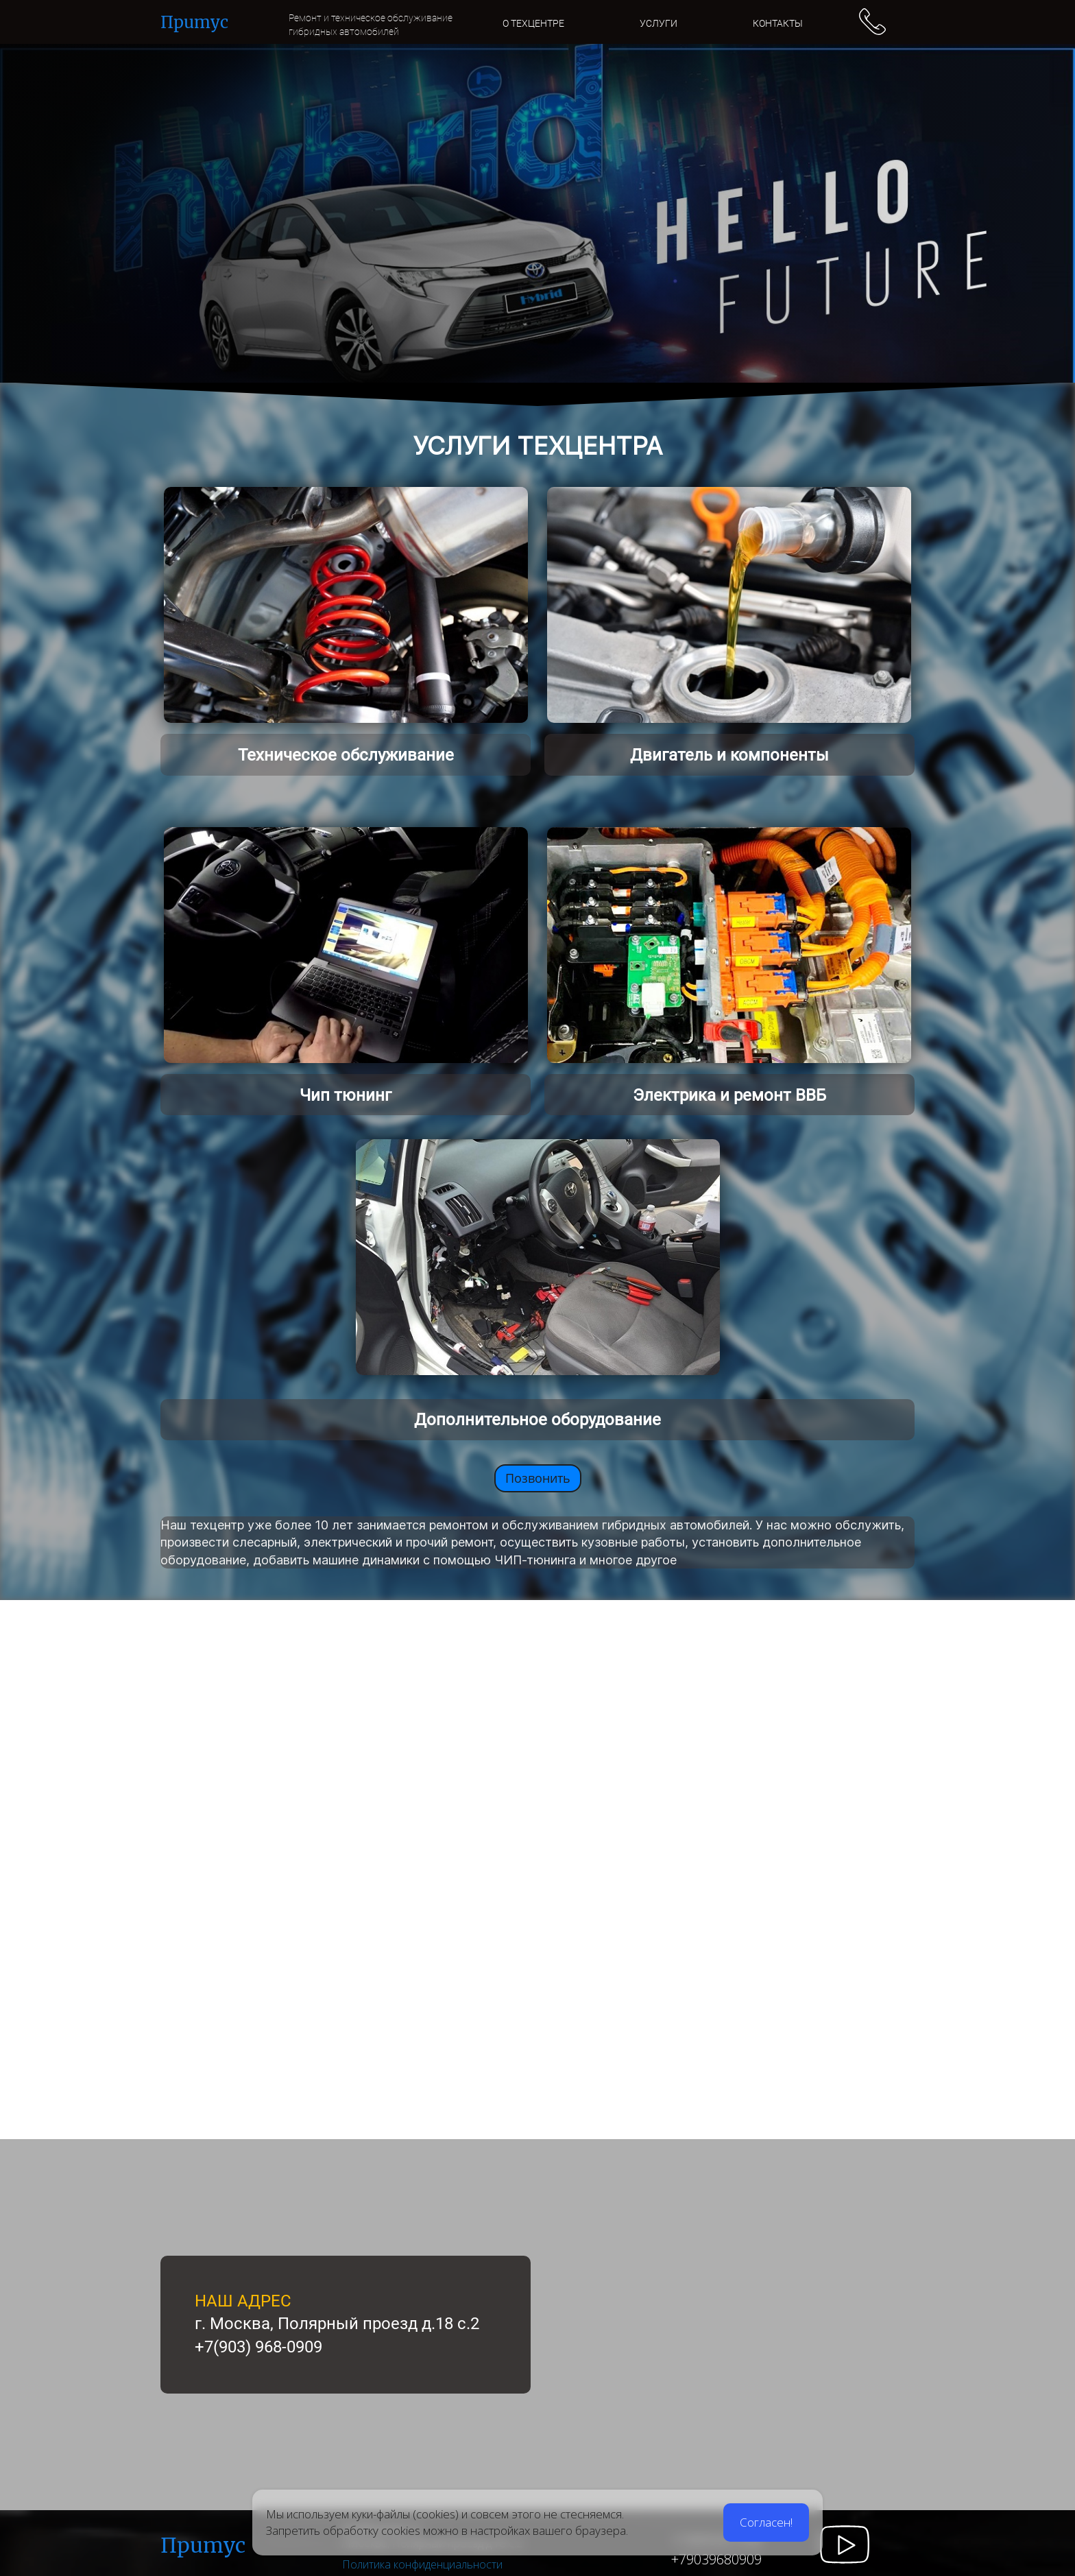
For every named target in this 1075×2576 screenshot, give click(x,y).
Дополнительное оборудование (537, 1419)
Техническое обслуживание (346, 755)
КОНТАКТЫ (778, 23)
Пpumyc (202, 2545)
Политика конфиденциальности (422, 2564)
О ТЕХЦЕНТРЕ (533, 23)
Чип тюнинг (345, 1095)
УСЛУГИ (658, 23)
